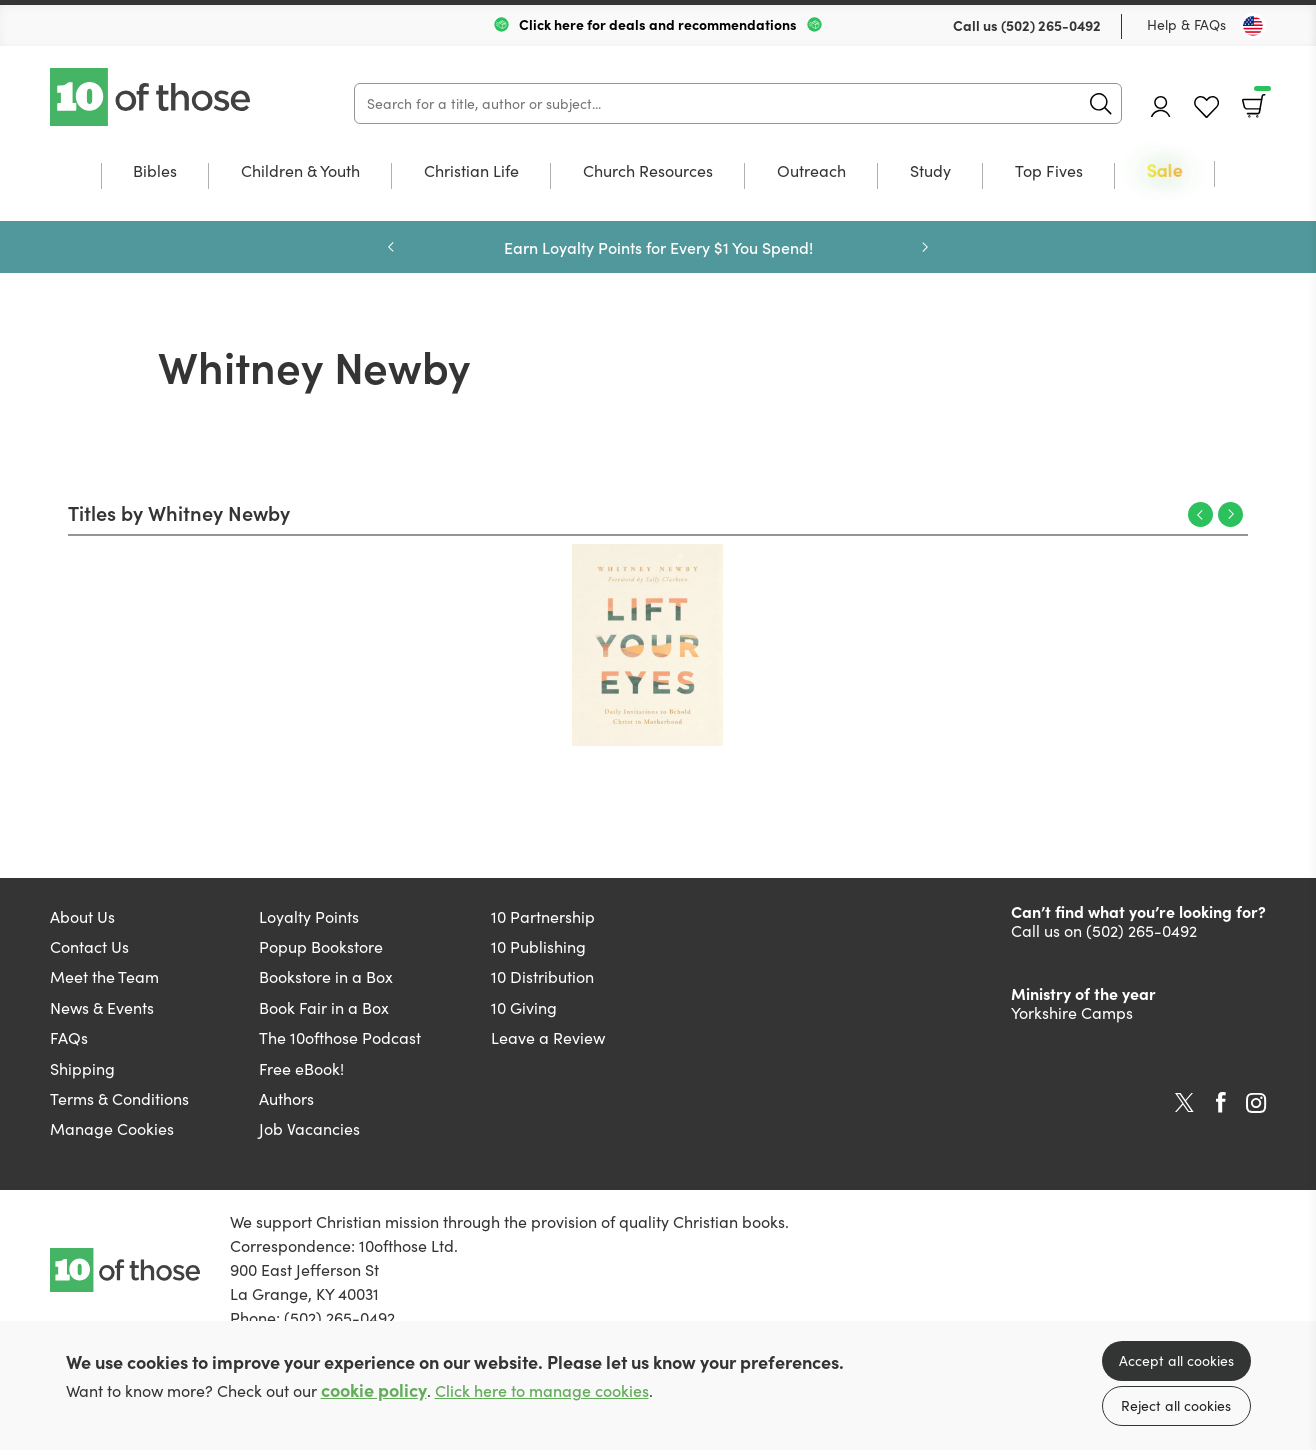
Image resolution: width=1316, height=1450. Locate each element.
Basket (1260, 99)
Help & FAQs (1186, 24)
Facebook (1221, 1102)
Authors (286, 1098)
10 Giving (524, 1007)
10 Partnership (543, 916)
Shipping (82, 1068)
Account (1161, 106)
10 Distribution (542, 976)
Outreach (811, 172)
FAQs (69, 1037)
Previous (391, 247)
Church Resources (648, 172)
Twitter (1184, 1103)
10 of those (152, 97)
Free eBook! (301, 1068)
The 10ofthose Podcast (340, 1037)
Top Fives (1049, 172)
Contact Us (89, 946)
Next (925, 247)
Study (930, 172)
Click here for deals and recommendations (658, 24)
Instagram (1256, 1103)
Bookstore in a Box (326, 976)
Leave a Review (548, 1037)
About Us (82, 916)
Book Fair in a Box (324, 1007)
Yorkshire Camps (1072, 1012)
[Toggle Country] (1253, 26)
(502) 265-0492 (1051, 25)
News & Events (102, 1007)
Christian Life (471, 172)
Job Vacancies (309, 1128)
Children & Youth (300, 172)
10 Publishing (538, 946)
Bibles (155, 172)
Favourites (1206, 107)
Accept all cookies (1176, 1360)
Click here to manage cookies (542, 1390)
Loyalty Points (309, 916)
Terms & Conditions (119, 1098)
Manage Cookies (112, 1128)
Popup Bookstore (321, 946)
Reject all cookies (1176, 1405)
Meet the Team (104, 976)
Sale (1165, 171)
